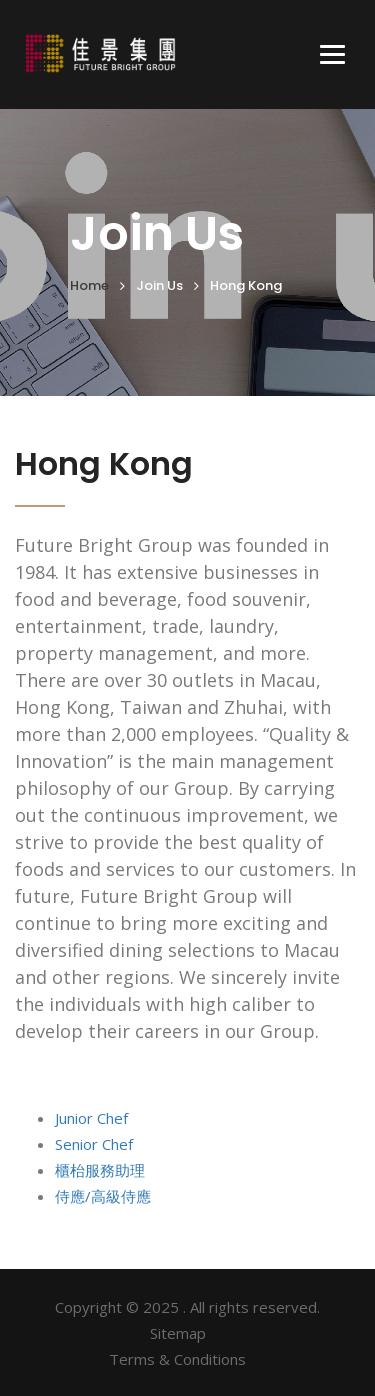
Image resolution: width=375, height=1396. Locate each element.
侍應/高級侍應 (103, 1196)
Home (89, 285)
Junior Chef (91, 1118)
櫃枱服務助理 (100, 1170)
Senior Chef (94, 1144)
